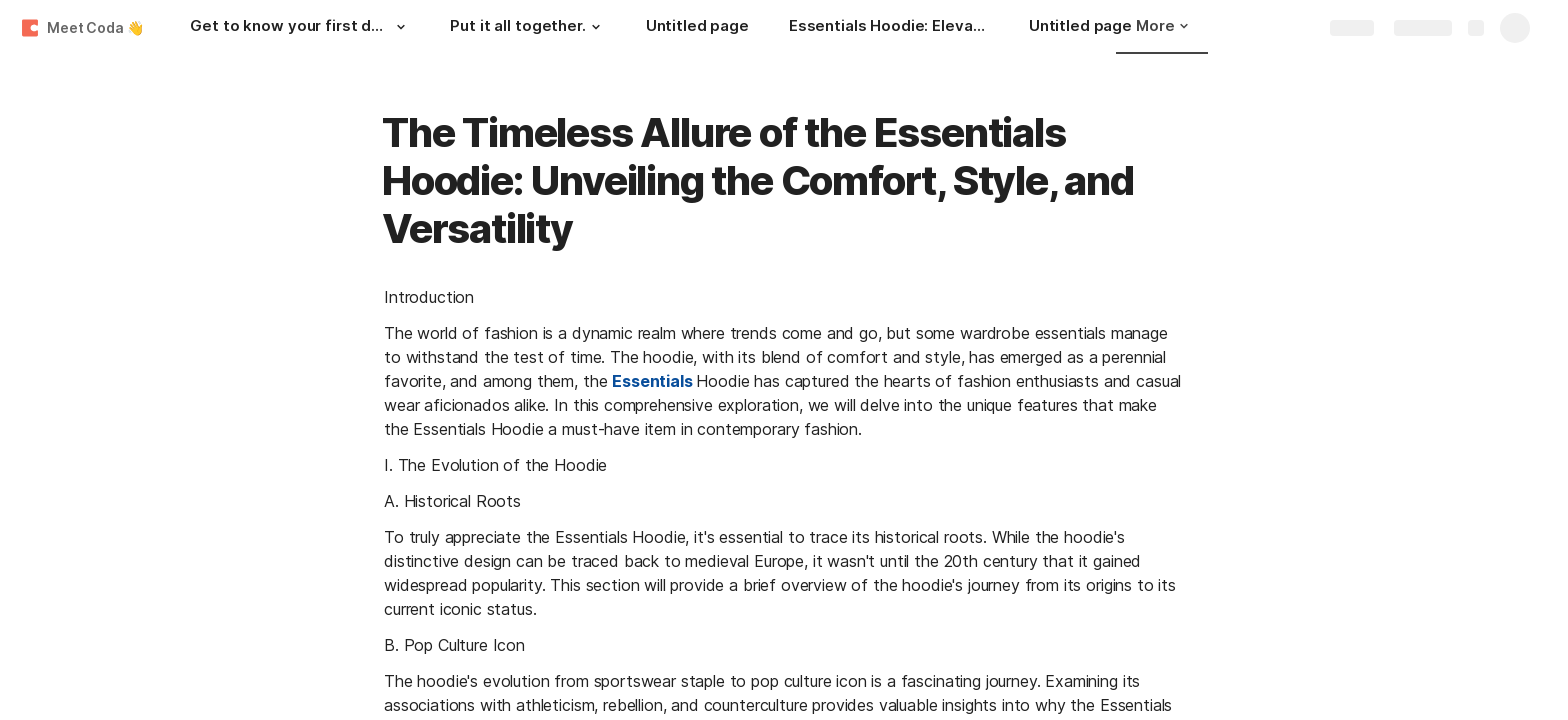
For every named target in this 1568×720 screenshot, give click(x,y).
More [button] (1162, 25)
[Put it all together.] (527, 28)
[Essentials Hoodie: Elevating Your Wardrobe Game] (889, 28)
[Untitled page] (697, 28)
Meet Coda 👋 (95, 27)
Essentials (652, 381)
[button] (400, 27)
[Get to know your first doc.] (300, 28)
